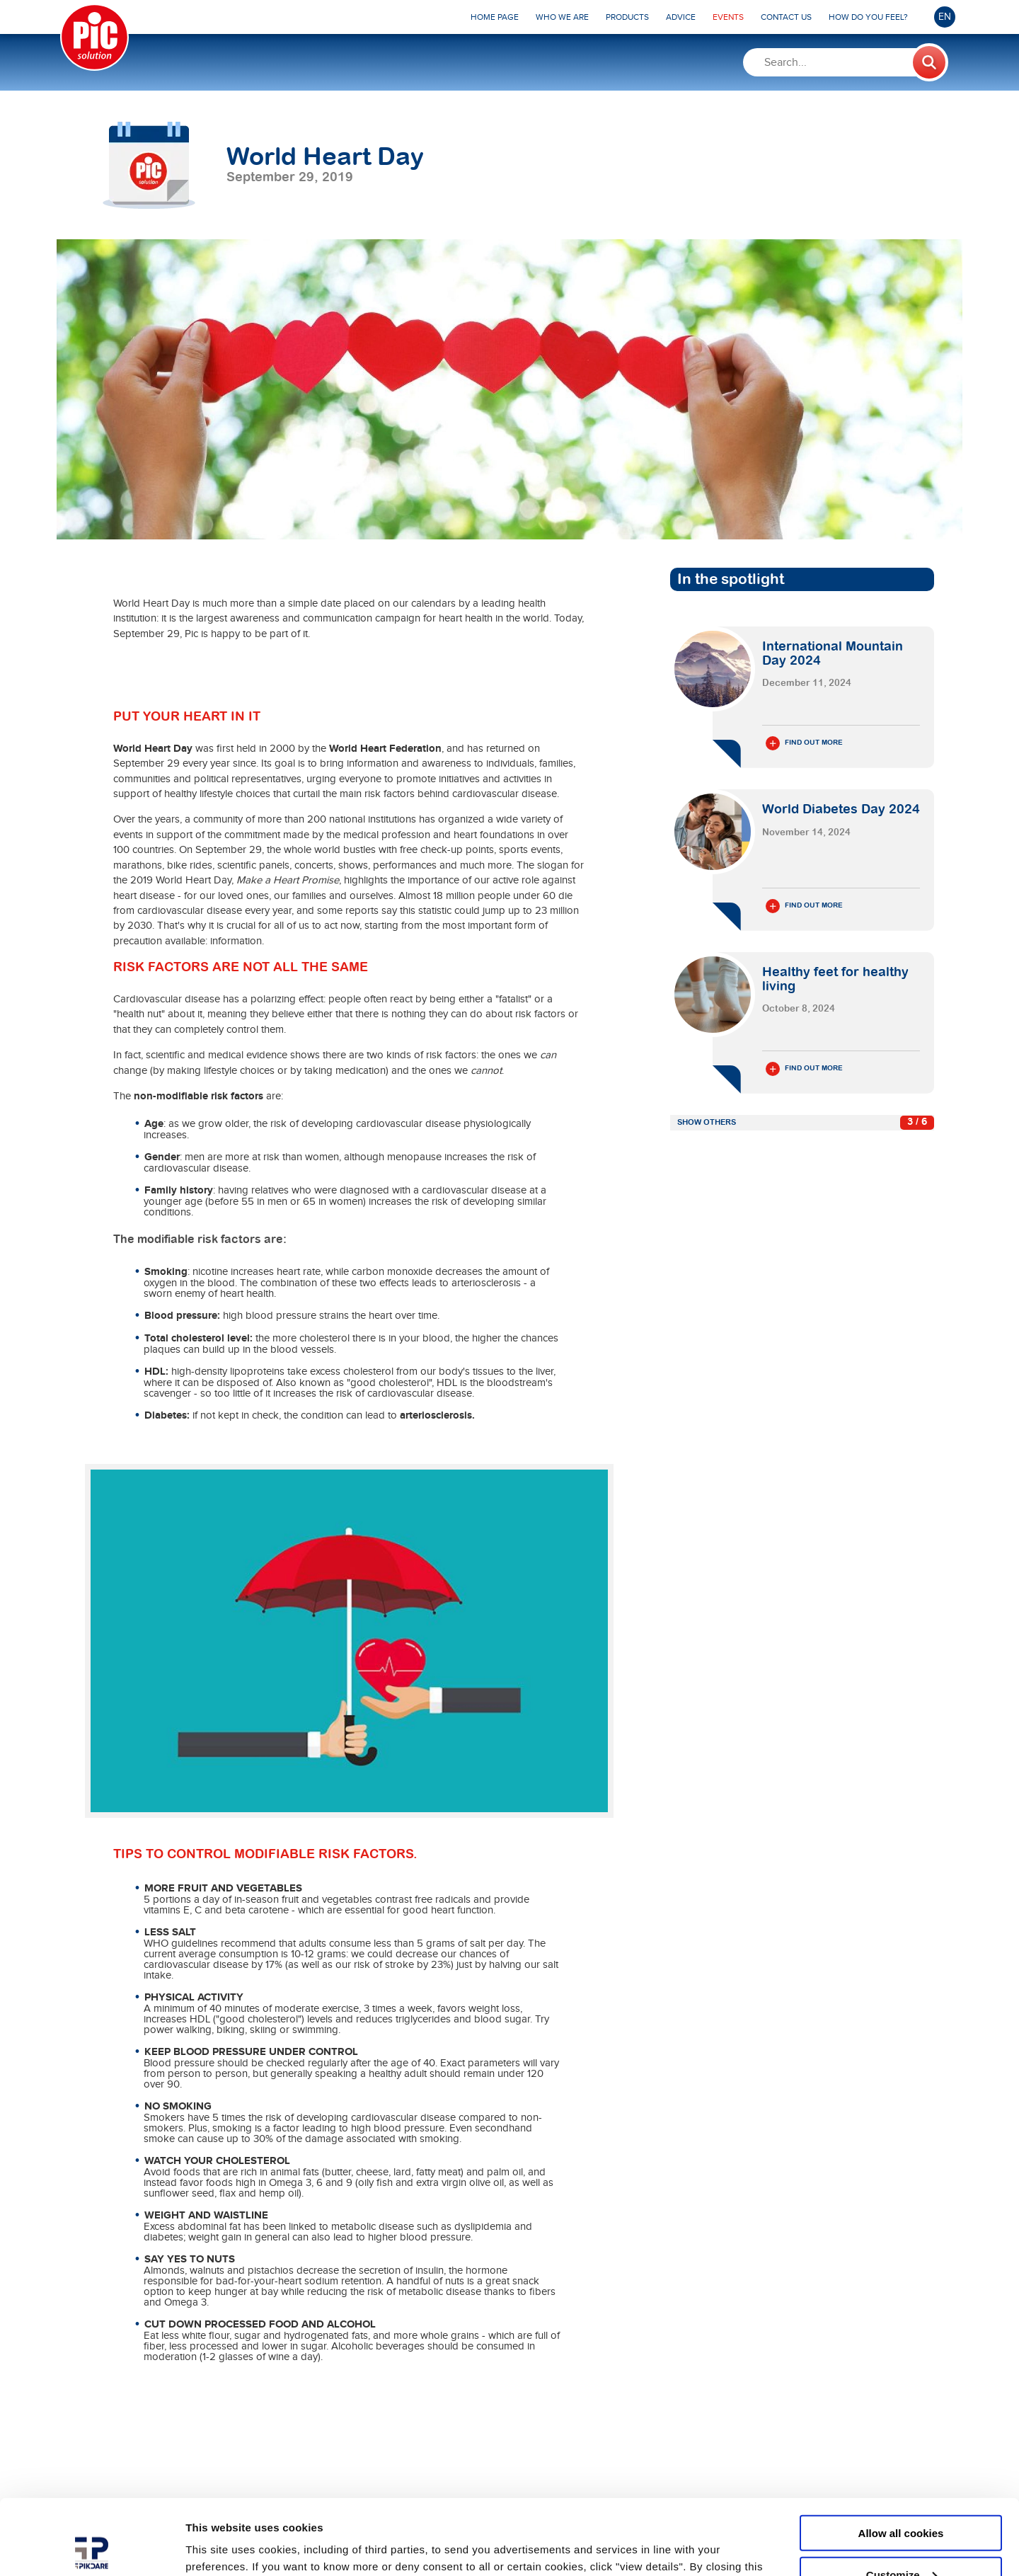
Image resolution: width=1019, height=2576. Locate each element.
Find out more (804, 743)
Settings (206, 2547)
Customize (901, 2499)
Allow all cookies (901, 2457)
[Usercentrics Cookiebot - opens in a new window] (92, 2548)
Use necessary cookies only (901, 2541)
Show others (706, 1122)
